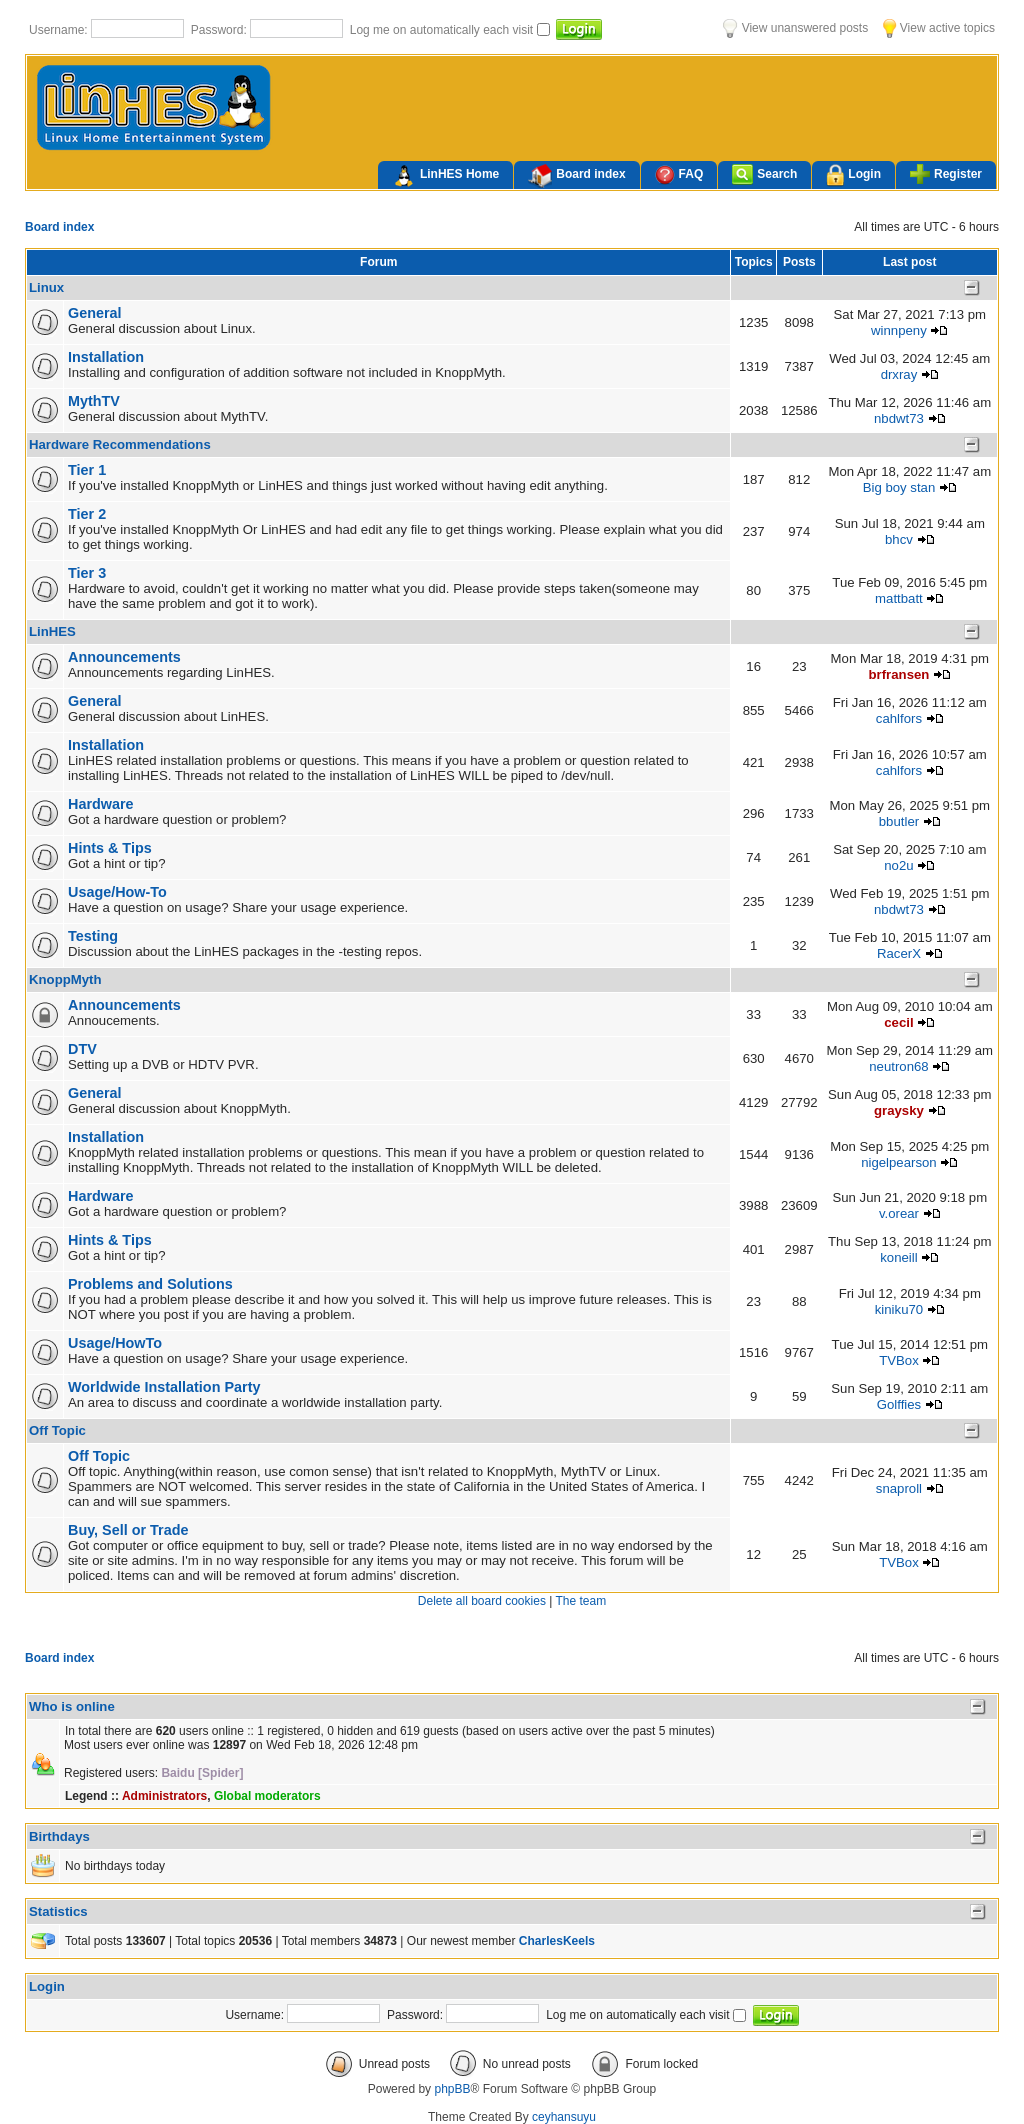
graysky (899, 1110)
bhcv (899, 539)
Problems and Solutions (150, 1284)
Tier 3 (87, 573)
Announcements (124, 657)
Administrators (164, 1796)
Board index (576, 176)
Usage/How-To (117, 892)
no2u (898, 865)
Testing (93, 936)
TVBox (899, 1360)
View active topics (939, 28)
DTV (82, 1049)
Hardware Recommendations (120, 444)
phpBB (452, 2089)
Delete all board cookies (482, 1601)
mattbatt (899, 598)
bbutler (899, 821)
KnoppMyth (65, 979)
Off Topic (57, 1430)
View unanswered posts (795, 28)
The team (580, 1601)
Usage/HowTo (115, 1343)
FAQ (679, 174)
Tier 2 (87, 514)
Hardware (101, 804)
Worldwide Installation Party (164, 1387)
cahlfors (899, 718)
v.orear (899, 1213)
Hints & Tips (110, 848)
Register (946, 174)
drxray (899, 374)
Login (853, 175)
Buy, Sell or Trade (128, 1530)
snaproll (899, 1488)
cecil (898, 1022)
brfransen (899, 674)
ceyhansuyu (564, 2117)
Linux (46, 287)
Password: (220, 30)
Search (764, 174)
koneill (898, 1257)
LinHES (52, 631)
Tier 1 (87, 470)
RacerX (899, 953)
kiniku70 (899, 1309)
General (95, 313)
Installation (106, 357)
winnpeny (899, 330)
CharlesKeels (557, 1941)
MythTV (94, 401)
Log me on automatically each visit (443, 30)
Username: (60, 30)
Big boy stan (899, 487)
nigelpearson (899, 1162)
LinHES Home (445, 176)
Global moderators (267, 1796)
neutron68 (898, 1066)
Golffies (899, 1404)
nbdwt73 (899, 418)
